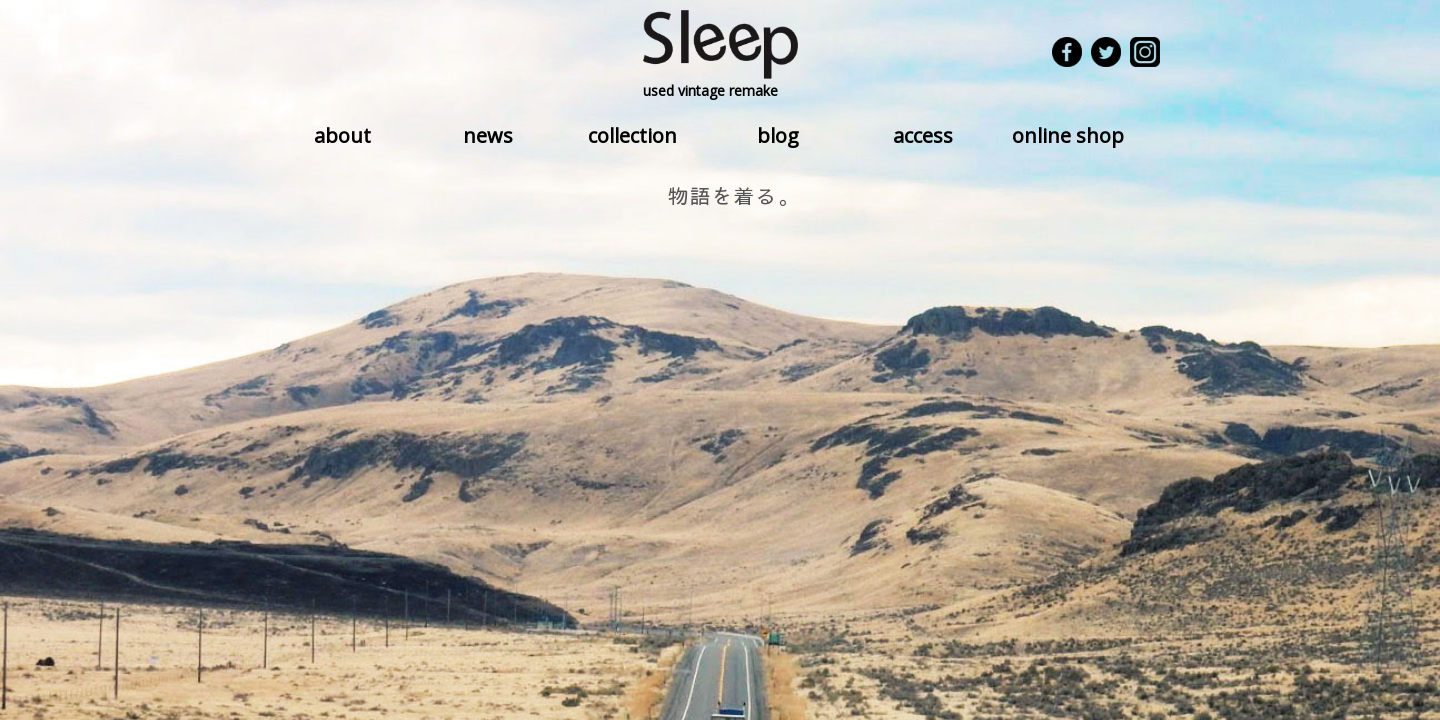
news (488, 135)
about (342, 135)
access (923, 135)
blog (778, 135)
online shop (1068, 135)
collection (632, 135)
